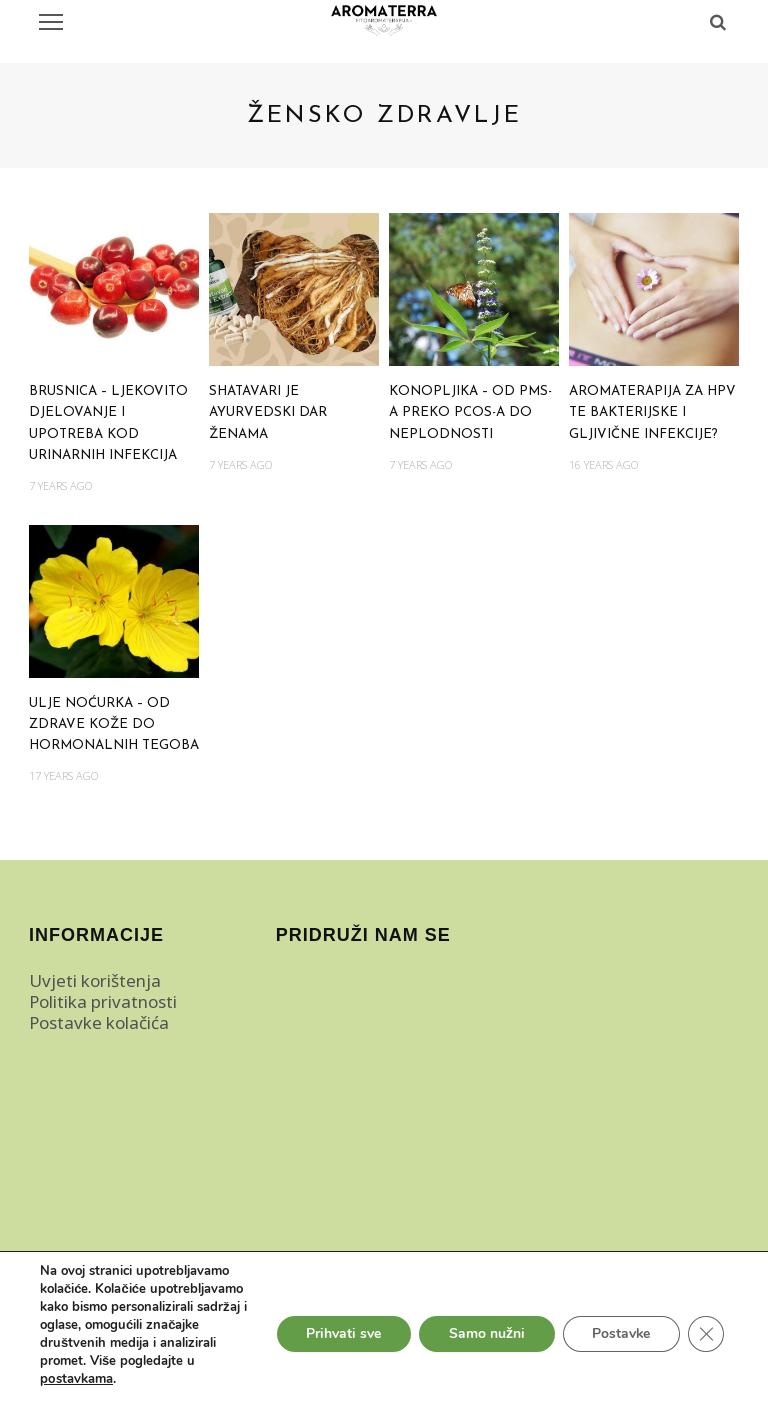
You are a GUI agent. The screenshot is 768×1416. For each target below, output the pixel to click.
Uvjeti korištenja (95, 980)
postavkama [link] (76, 1379)
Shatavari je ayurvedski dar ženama (268, 413)
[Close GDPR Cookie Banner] (706, 1334)
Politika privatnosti (103, 1001)
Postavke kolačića (99, 1022)
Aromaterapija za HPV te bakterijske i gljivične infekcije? (652, 413)
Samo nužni (485, 1333)
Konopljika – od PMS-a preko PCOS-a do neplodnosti (470, 413)
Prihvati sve (341, 1333)
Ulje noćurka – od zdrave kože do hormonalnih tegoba (114, 725)
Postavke (620, 1333)
